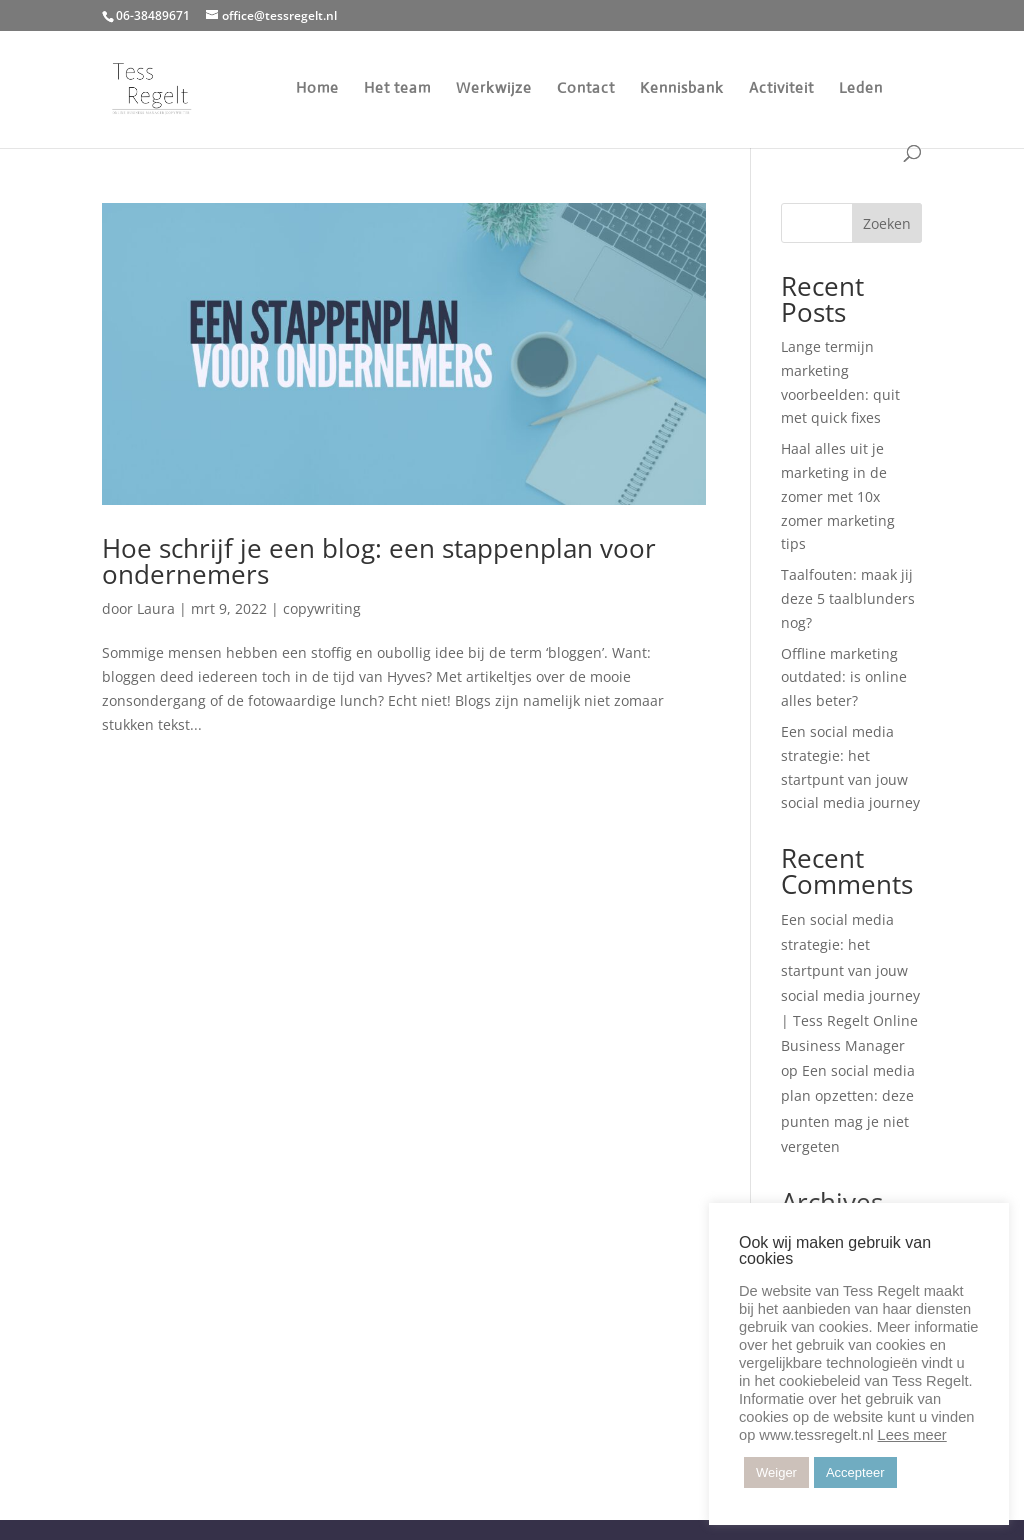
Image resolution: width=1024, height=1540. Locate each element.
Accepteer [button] (855, 1472)
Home (317, 89)
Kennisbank (682, 89)
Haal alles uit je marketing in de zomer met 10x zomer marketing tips (838, 496)
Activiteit (781, 89)
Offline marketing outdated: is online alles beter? (844, 677)
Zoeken (887, 223)
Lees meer (911, 1435)
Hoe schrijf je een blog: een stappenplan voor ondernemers (379, 561)
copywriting (322, 608)
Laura (156, 608)
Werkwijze (494, 89)
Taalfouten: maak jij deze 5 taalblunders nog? (848, 598)
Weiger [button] (776, 1472)
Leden (861, 89)
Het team (397, 89)
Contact (586, 89)
